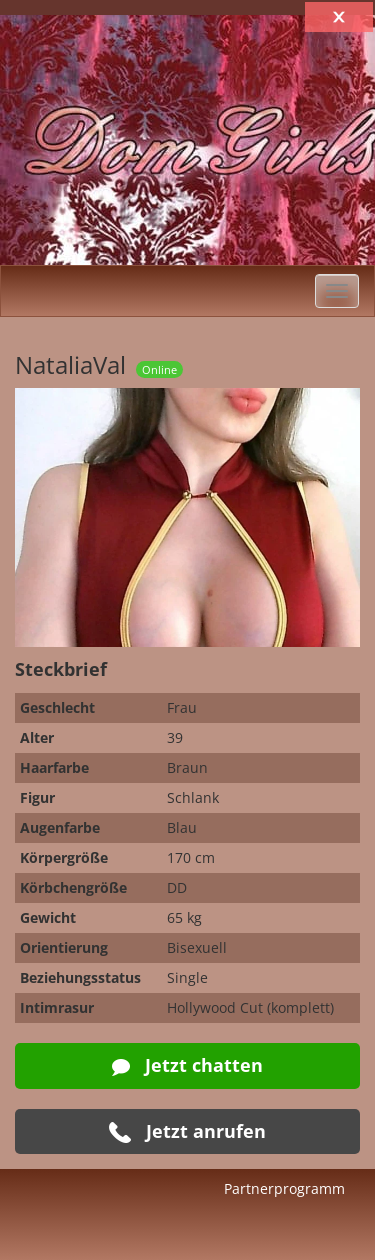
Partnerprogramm (284, 1188)
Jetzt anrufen (187, 1131)
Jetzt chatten (187, 1065)
